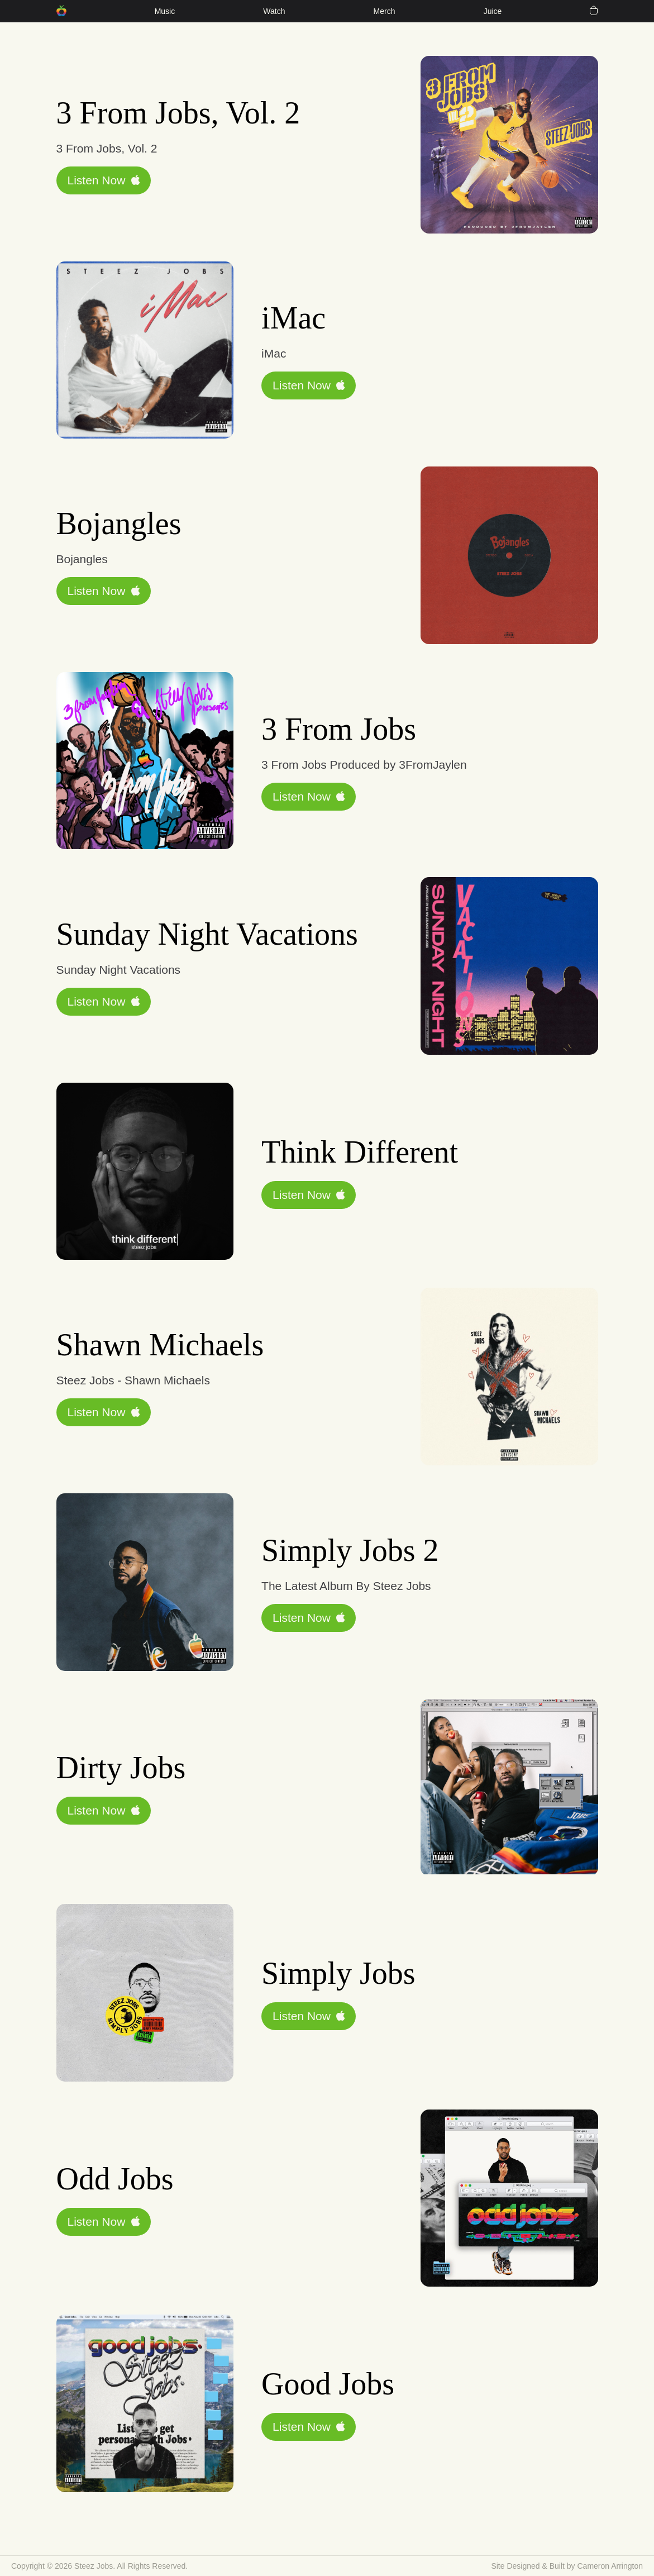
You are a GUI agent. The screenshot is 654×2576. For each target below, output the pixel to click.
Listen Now (104, 180)
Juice (493, 11)
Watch (274, 11)
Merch (384, 11)
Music (165, 11)
